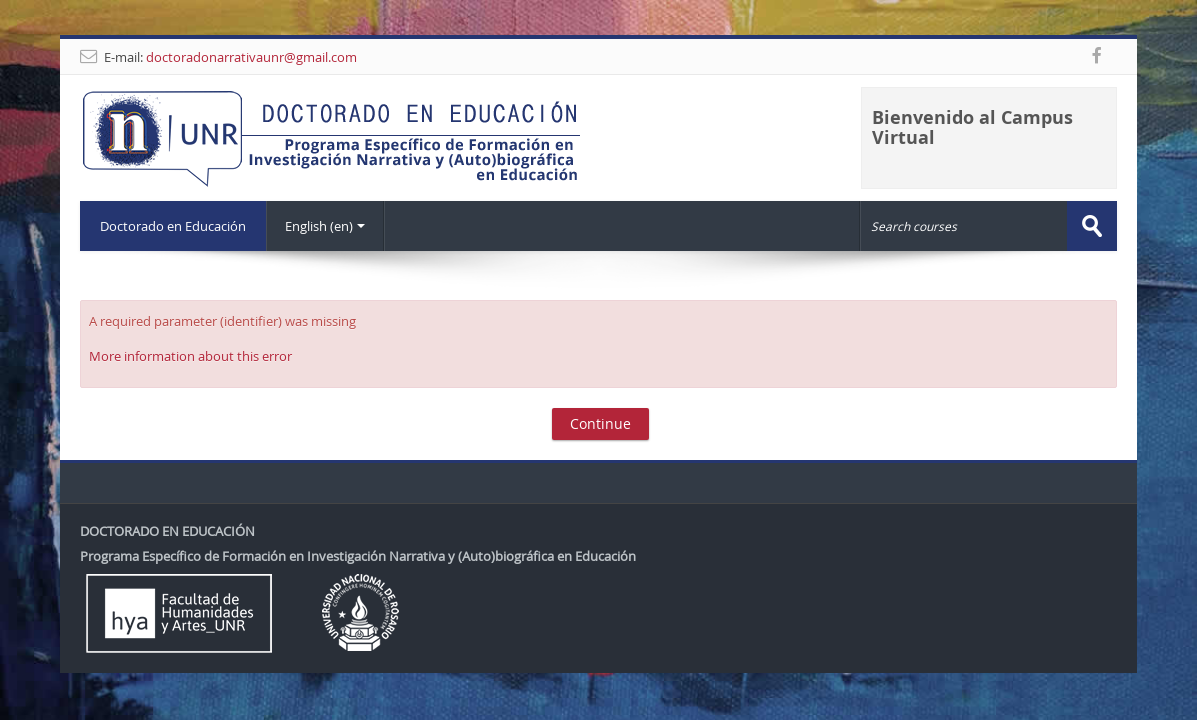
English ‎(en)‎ (325, 226)
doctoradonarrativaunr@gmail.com (251, 57)
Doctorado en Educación (173, 226)
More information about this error (190, 356)
